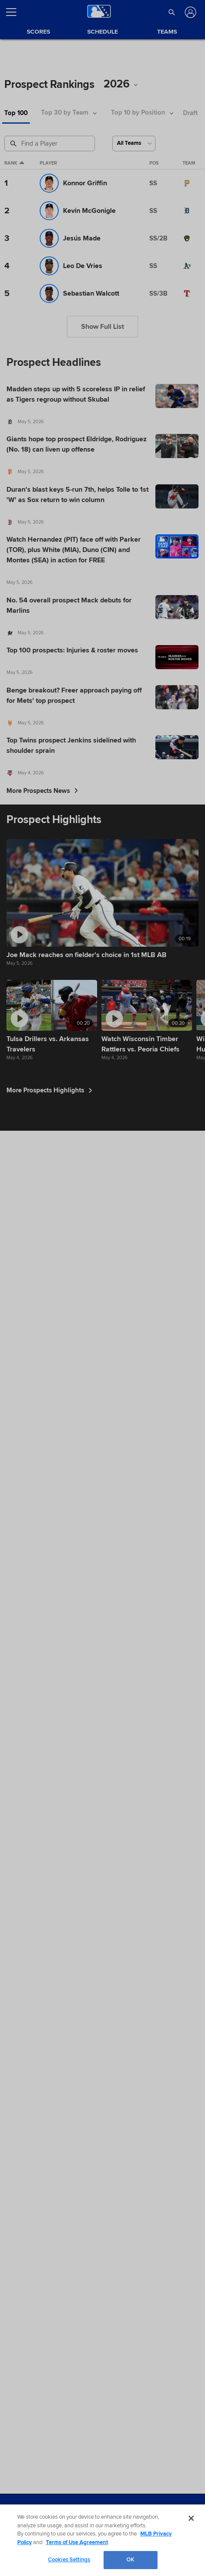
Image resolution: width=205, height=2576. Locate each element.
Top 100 (16, 113)
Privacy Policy (56, 2543)
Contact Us (126, 2543)
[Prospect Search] (50, 143)
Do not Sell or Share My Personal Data (48, 2553)
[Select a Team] (133, 143)
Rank (14, 163)
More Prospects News (42, 791)
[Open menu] (14, 12)
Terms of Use (21, 2543)
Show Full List (102, 326)
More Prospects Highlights (49, 2032)
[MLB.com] (23, 2516)
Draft (190, 113)
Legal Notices (93, 2543)
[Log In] (189, 12)
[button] (172, 12)
